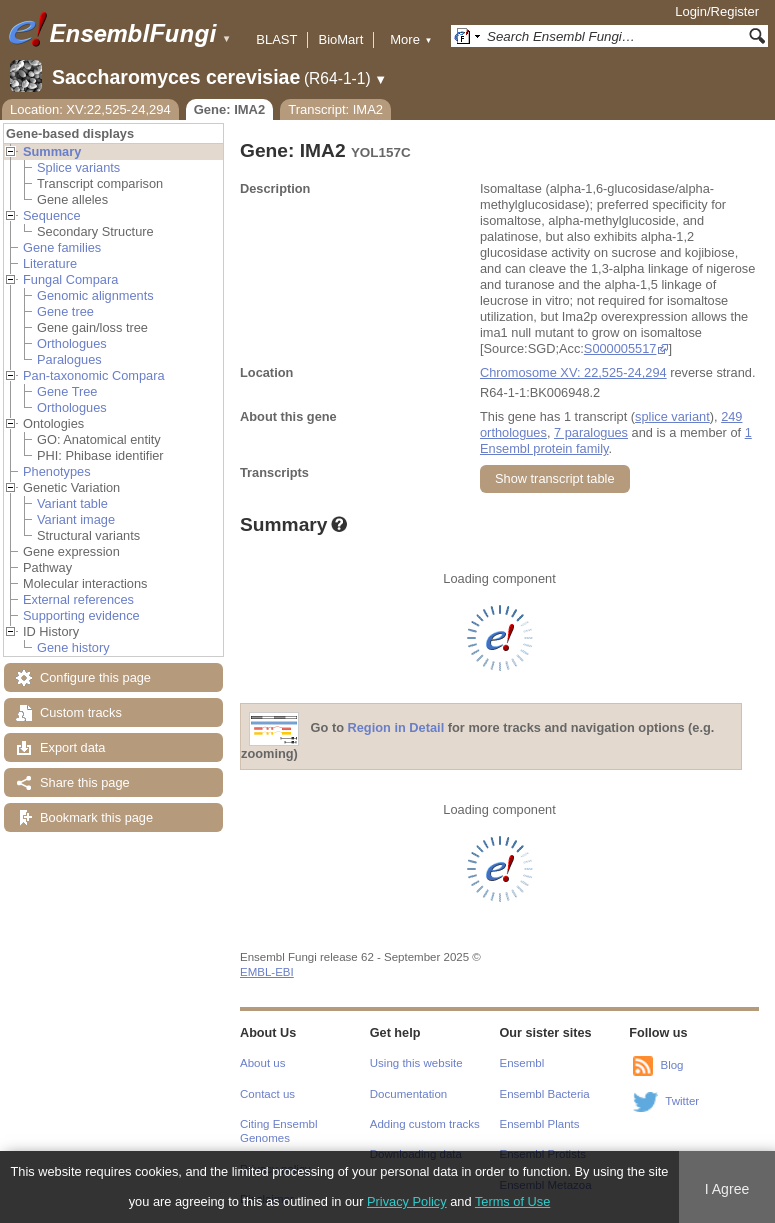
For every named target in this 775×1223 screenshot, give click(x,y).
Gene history (73, 647)
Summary (52, 151)
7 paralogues (591, 432)
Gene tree (65, 311)
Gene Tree (67, 391)
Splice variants (78, 167)
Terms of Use (512, 1201)
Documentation (408, 1094)
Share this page (85, 782)
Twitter (682, 1101)
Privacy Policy (407, 1201)
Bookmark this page (96, 817)
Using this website (416, 1063)
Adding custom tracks (425, 1124)
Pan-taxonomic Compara (94, 375)
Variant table (72, 503)
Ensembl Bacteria (545, 1094)
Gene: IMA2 (230, 109)
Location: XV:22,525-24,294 (90, 109)
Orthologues (72, 343)
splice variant (672, 416)
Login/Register (717, 11)
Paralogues (69, 359)
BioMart (340, 39)
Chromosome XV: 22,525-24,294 (573, 372)
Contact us (267, 1094)
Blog (671, 1065)
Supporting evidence (81, 615)
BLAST (276, 39)
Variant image (76, 519)
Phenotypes (57, 471)
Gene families (62, 247)
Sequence (52, 215)
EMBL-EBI (267, 972)
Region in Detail (396, 728)
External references (78, 599)
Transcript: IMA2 (335, 109)
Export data (72, 747)
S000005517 (620, 348)
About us (262, 1063)
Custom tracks (81, 712)
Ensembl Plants (540, 1124)
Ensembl (522, 1063)
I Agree (727, 1189)
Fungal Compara (70, 279)
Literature (50, 263)
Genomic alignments (95, 295)
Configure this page (95, 677)
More (411, 39)
